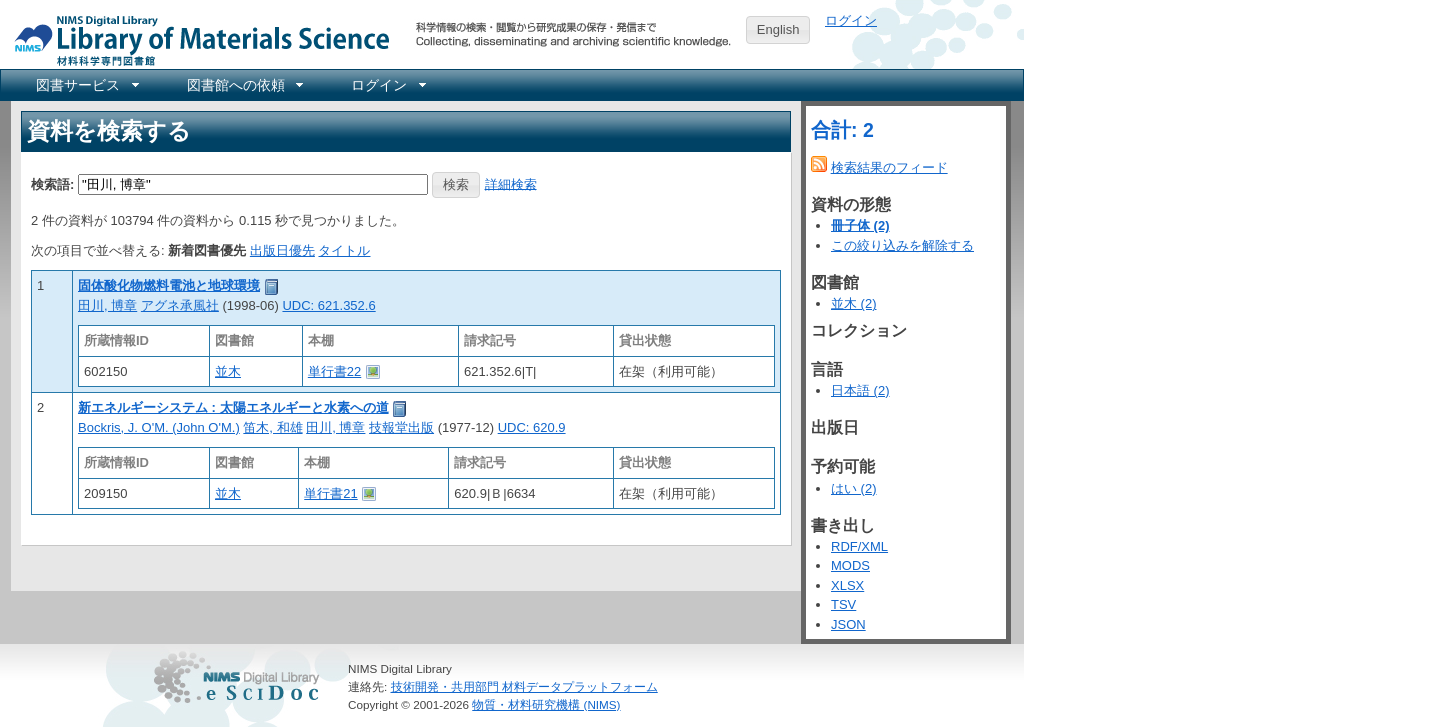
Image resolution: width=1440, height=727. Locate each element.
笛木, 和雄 (272, 427)
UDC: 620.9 (532, 427)
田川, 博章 (107, 305)
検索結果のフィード (889, 167)
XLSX (847, 585)
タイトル (344, 250)
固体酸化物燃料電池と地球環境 (169, 285)
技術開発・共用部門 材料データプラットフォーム (524, 686)
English (778, 29)
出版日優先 (282, 250)
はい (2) (854, 488)
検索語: (52, 183)
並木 (228, 371)
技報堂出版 (401, 427)
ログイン (851, 20)
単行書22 (334, 371)
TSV (843, 604)
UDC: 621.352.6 (328, 305)
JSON (848, 624)
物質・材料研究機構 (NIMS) (546, 704)
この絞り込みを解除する (902, 245)
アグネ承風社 (180, 305)
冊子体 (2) (860, 225)
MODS (850, 565)
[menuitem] (86, 85)
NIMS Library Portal (196, 39)
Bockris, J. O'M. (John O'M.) (159, 427)
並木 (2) (854, 303)
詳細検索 (511, 183)
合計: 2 (842, 130)
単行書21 (330, 493)
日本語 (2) (860, 390)
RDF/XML (859, 546)
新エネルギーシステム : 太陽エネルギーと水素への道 (233, 407)
